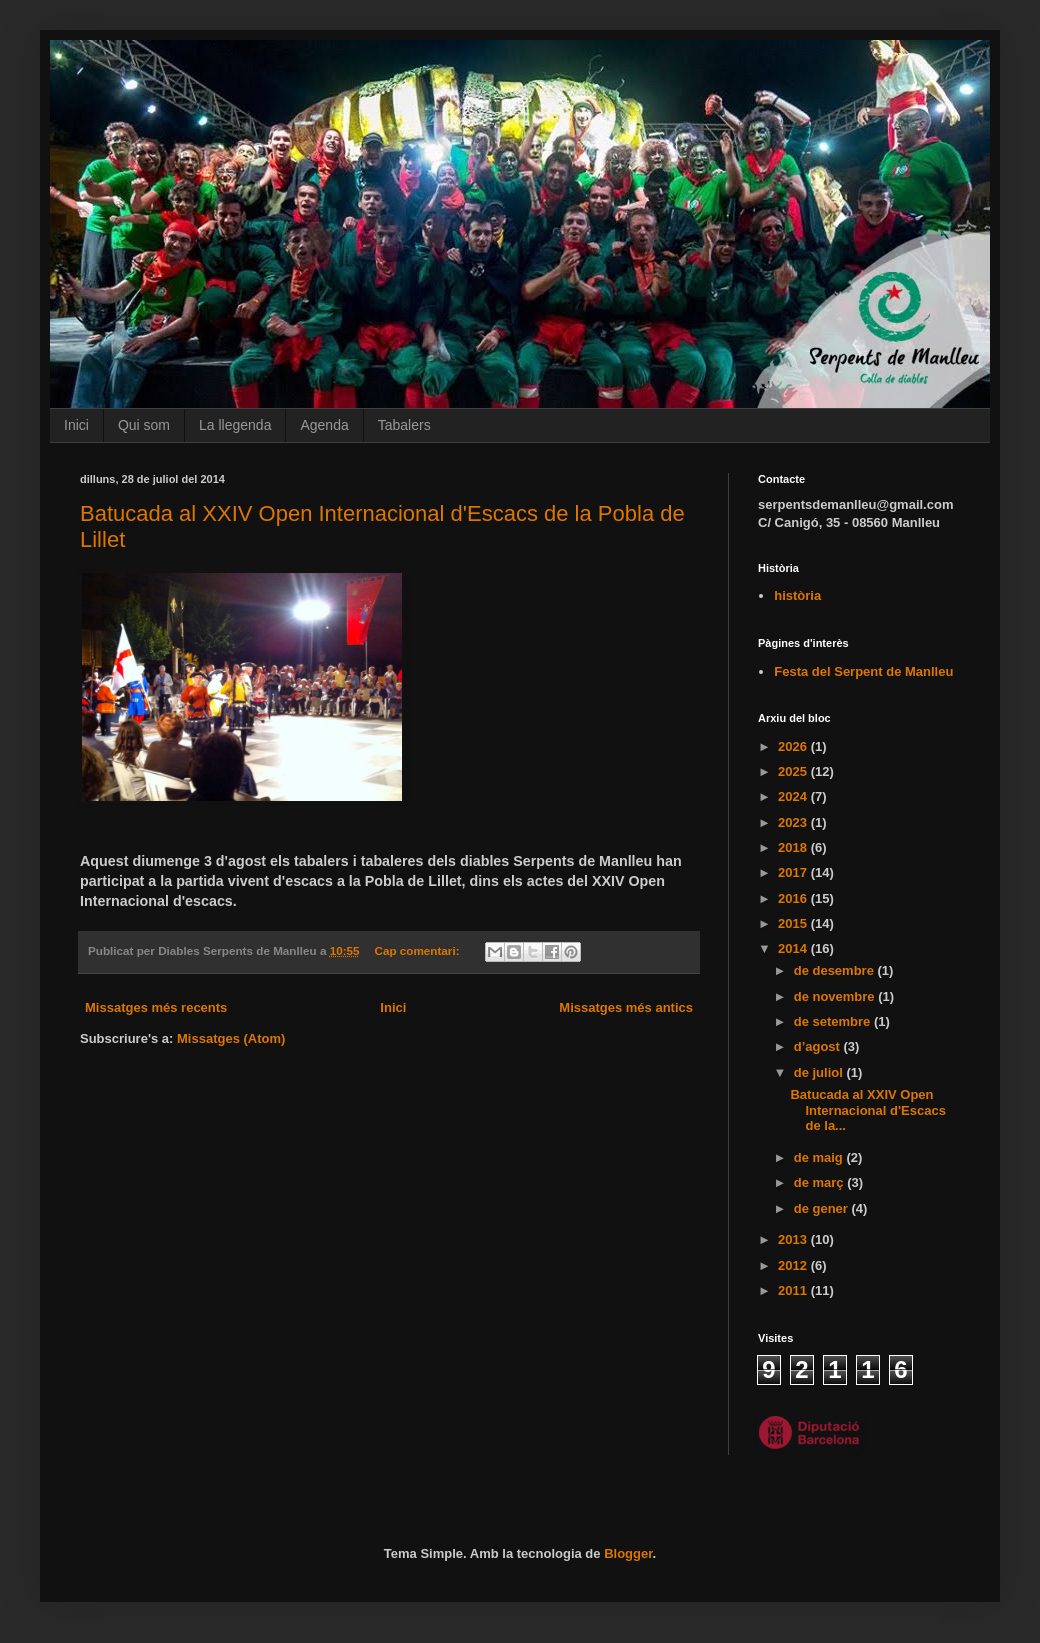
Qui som (144, 425)
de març (820, 1182)
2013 (794, 1239)
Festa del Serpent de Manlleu (863, 671)
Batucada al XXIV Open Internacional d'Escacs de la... (867, 1110)
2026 (794, 746)
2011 (794, 1290)
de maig (820, 1157)
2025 (794, 771)
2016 (794, 898)
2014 (794, 948)
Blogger (628, 1553)
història (797, 595)
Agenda (324, 425)
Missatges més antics (626, 1007)
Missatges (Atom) (231, 1038)
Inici (76, 425)
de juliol (820, 1072)
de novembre (836, 996)
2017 (794, 872)
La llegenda (235, 425)
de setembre (834, 1021)
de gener (823, 1208)
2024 (794, 796)
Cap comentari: (418, 950)
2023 (794, 822)
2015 (794, 923)
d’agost (819, 1046)
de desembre (836, 970)
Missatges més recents (156, 1007)
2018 (794, 847)
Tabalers (404, 425)
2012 (794, 1265)
